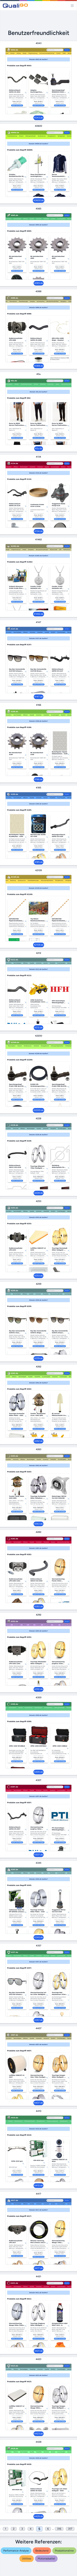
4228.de (38, 1193)
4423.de (38, 2433)
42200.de (38, 1110)
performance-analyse (16, 2550)
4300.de (38, 1772)
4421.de (38, 2351)
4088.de (38, 365)
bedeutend (41, 2550)
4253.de (38, 1275)
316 (59, 2528)
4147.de (38, 696)
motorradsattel (46, 2558)
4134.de (38, 531)
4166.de (38, 779)
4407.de (38, 2102)
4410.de (38, 2185)
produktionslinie (64, 2550)
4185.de (38, 862)
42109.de (38, 944)
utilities (26, 2558)
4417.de (38, 2268)
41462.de (38, 614)
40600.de (38, 200)
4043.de (38, 117)
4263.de (38, 1523)
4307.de (38, 1854)
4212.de (38, 1027)
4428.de (38, 2516)
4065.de (38, 283)
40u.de (38, 448)
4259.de (38, 1358)
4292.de (38, 1689)
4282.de (38, 1606)
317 (70, 2528)
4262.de (38, 1441)
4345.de (38, 1937)
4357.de (38, 2020)
